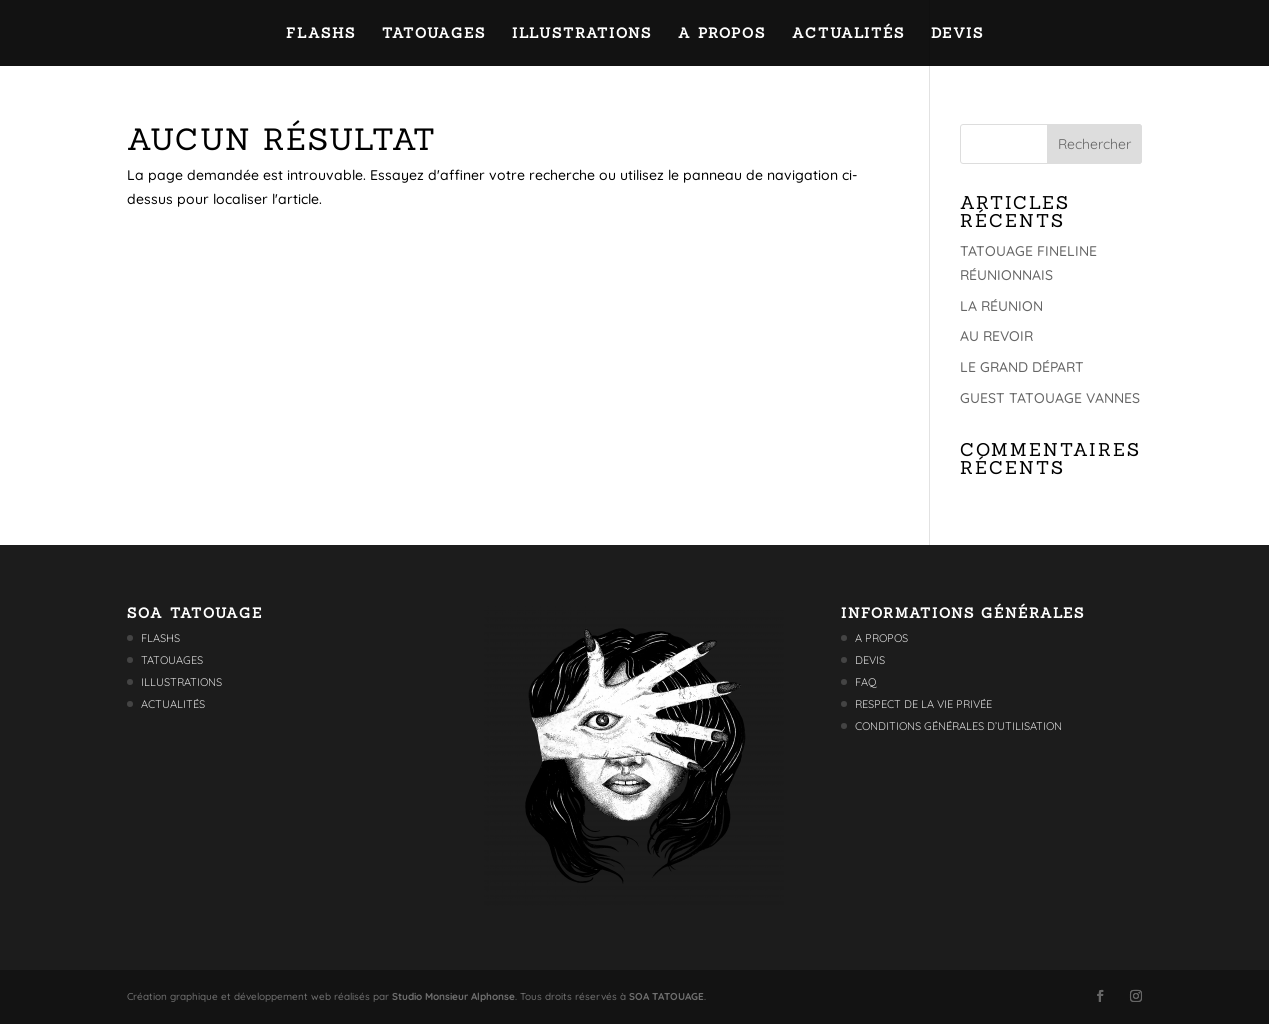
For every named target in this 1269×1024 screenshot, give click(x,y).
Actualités (848, 34)
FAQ (866, 682)
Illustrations (582, 34)
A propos (722, 34)
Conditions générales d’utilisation (958, 726)
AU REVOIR (996, 336)
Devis (957, 34)
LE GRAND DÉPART (1022, 367)
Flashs (321, 34)
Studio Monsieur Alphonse (453, 996)
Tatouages (434, 34)
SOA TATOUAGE (666, 996)
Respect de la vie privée (923, 704)
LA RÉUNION (1001, 306)
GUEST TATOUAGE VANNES (1050, 398)
